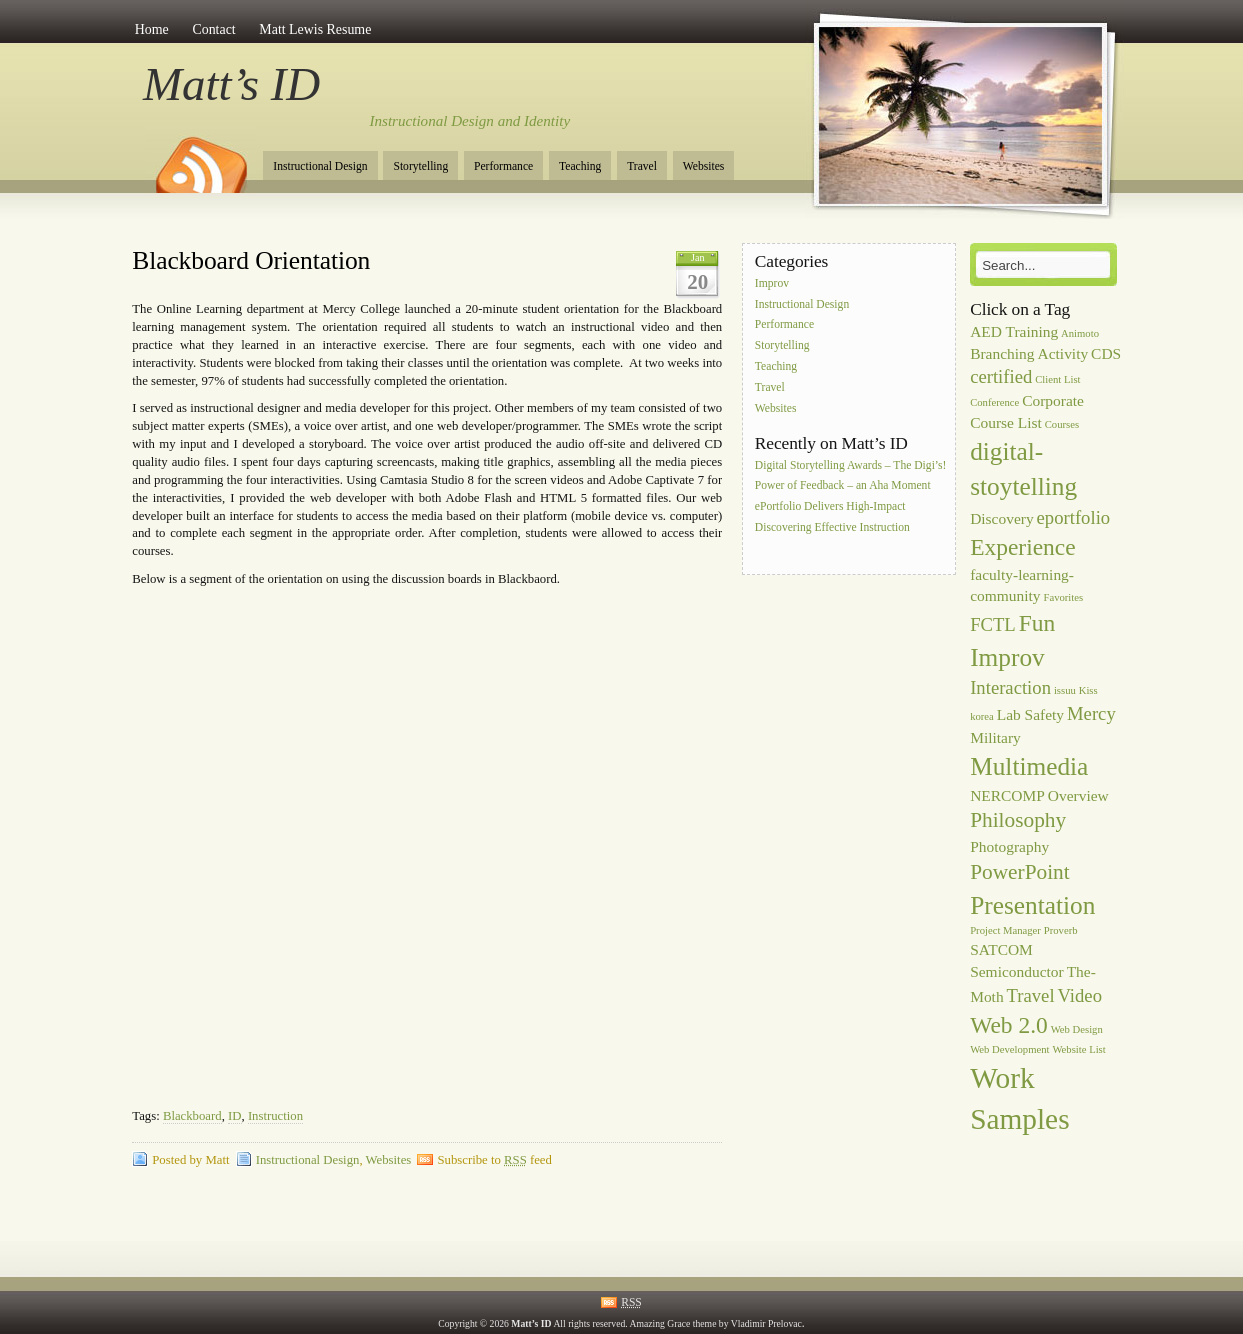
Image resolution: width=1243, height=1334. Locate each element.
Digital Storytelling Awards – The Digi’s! (851, 465)
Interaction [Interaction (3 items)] (1010, 687)
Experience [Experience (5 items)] (1022, 547)
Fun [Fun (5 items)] (1037, 623)
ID (234, 1116)
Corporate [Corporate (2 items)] (1053, 400)
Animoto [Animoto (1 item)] (1080, 333)
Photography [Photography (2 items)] (1009, 846)
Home (152, 29)
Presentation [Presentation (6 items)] (1032, 905)
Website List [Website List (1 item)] (1078, 1049)
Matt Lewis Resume (315, 29)
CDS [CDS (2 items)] (1106, 353)
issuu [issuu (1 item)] (1065, 690)
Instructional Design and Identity (470, 121)
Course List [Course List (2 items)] (1006, 422)
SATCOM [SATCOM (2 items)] (1001, 949)
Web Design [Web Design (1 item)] (1077, 1029)
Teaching (580, 166)
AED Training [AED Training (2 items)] (1014, 331)
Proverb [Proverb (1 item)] (1061, 930)
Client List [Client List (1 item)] (1057, 379)
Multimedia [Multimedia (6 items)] (1029, 766)
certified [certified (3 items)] (1001, 376)
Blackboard (192, 1116)
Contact (213, 29)
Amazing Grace (660, 1323)
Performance (503, 166)
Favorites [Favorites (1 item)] (1063, 597)
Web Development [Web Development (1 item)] (1009, 1049)
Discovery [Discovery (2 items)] (1002, 518)
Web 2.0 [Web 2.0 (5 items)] (1009, 1025)
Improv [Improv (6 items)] (1007, 657)
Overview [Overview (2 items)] (1078, 795)
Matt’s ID (231, 84)
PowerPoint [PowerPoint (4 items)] (1020, 872)
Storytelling (420, 166)
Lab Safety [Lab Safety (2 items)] (1030, 714)
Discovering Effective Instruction (832, 527)
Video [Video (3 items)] (1080, 995)
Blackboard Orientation (251, 260)
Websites (704, 166)
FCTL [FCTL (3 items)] (993, 624)
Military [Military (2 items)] (995, 737)
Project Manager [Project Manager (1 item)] (1005, 930)
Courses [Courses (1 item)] (1062, 424)
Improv (772, 283)
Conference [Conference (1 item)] (994, 402)
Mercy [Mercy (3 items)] (1091, 713)
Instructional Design (320, 166)
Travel (642, 166)
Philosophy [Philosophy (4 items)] (1018, 820)
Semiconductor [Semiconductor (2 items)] (1017, 971)
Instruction (275, 1116)
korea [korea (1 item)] (982, 716)
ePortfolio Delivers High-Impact (830, 507)
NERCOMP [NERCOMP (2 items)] (1007, 795)
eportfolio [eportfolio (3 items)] (1074, 517)
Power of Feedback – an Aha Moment (843, 486)
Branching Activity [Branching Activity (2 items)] (1029, 353)
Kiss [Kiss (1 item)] (1088, 690)
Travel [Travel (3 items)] (1031, 995)
